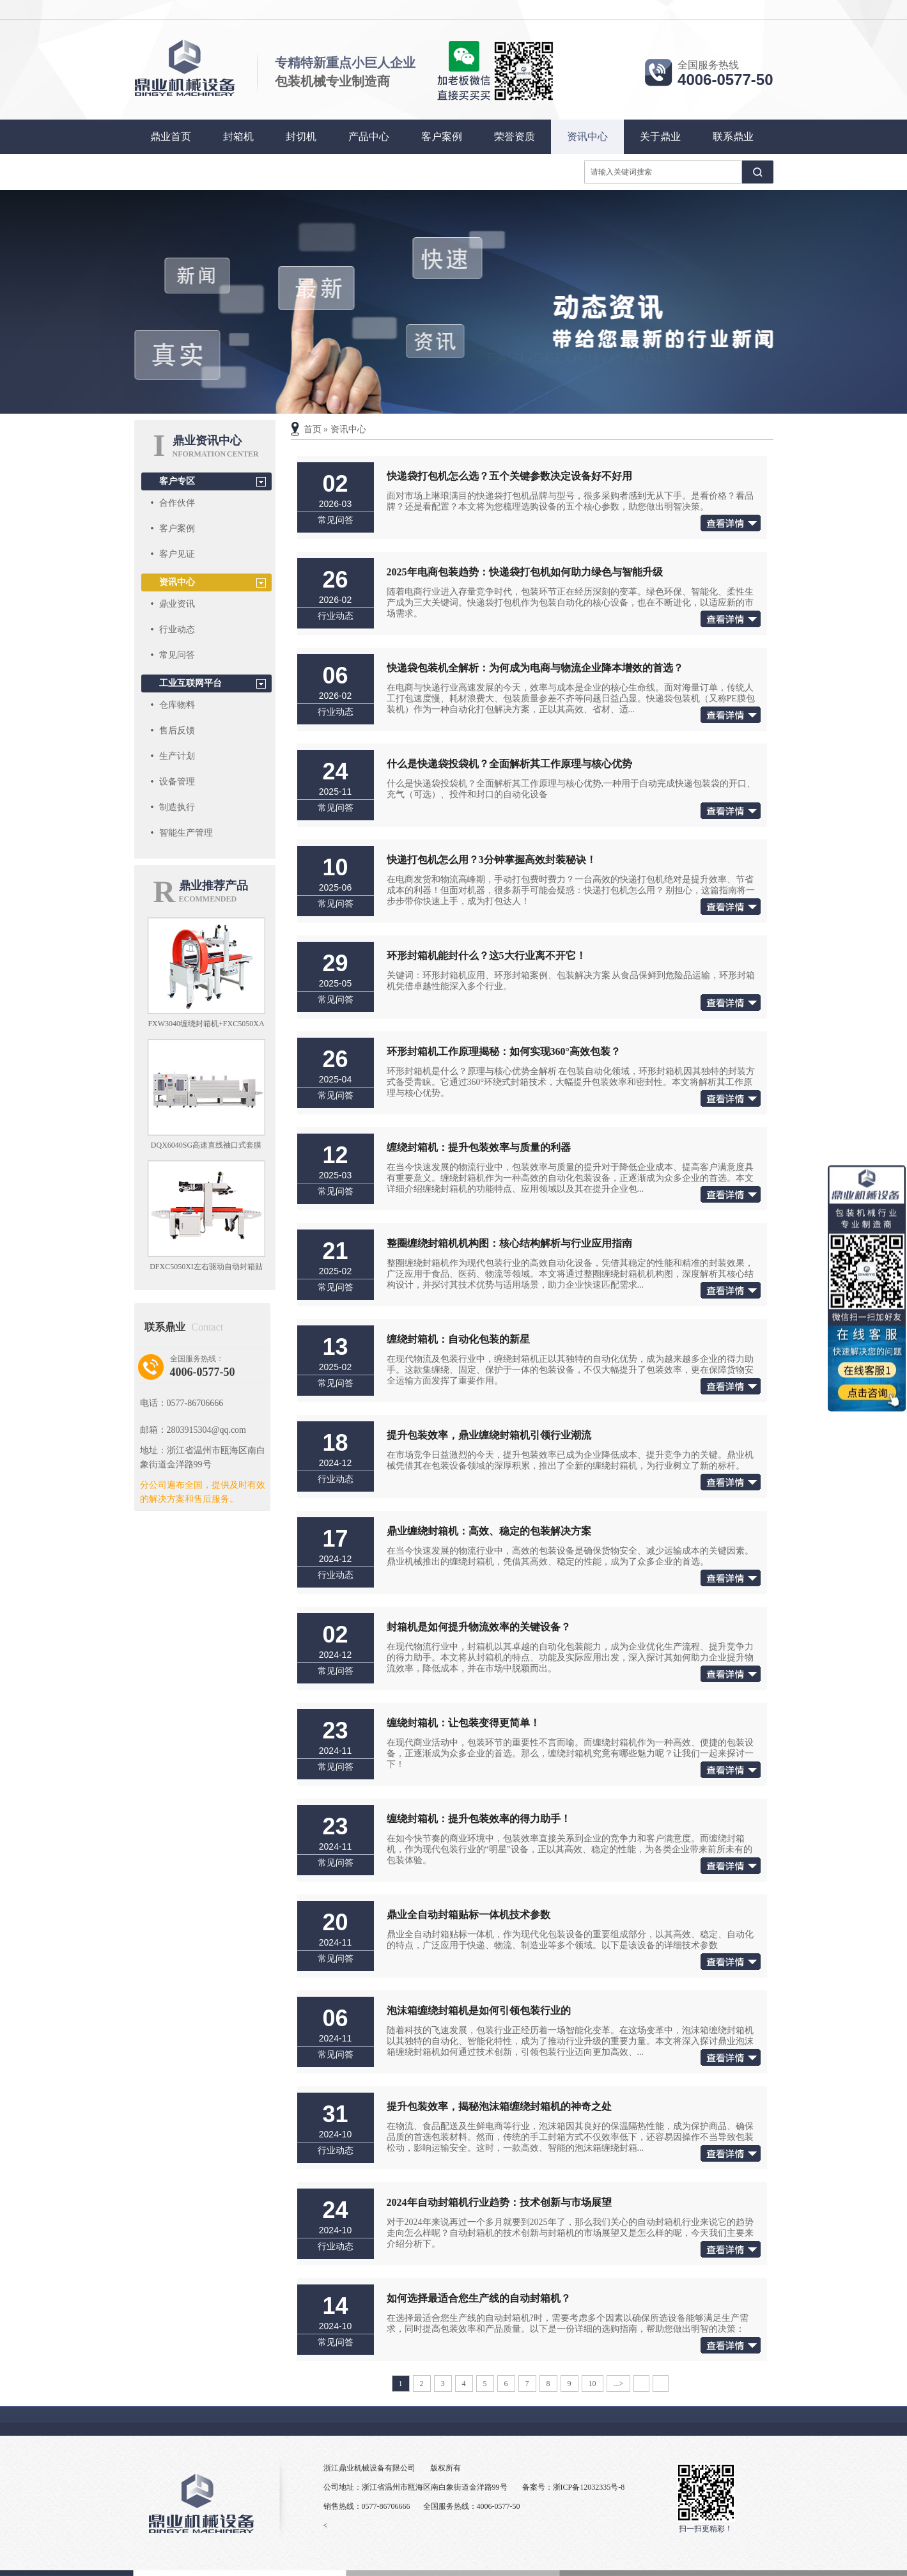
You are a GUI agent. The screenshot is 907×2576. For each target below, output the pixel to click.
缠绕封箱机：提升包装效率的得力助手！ (479, 1818)
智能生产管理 (186, 833)
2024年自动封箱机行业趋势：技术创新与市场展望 (499, 2202)
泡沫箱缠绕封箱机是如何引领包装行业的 (479, 2010)
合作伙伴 (177, 503)
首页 (313, 429)
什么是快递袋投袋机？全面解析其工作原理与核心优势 (509, 763)
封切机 (301, 136)
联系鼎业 (733, 136)
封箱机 (238, 136)
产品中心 (368, 136)
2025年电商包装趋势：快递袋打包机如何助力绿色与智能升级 (525, 571)
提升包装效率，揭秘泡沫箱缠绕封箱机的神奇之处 (499, 2106)
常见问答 (177, 655)
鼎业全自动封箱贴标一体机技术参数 (468, 1914)
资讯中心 (587, 136)
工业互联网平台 (190, 683)
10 (592, 2383)
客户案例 (441, 136)
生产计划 (177, 756)
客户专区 (177, 481)
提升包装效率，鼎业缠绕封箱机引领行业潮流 (489, 1435)
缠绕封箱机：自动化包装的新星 (458, 1339)
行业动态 (177, 629)
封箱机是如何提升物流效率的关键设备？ (479, 1626)
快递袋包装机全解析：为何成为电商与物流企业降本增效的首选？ (535, 667)
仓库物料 (177, 705)
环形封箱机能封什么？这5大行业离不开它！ (486, 955)
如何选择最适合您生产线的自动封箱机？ (479, 2298)
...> (619, 2383)
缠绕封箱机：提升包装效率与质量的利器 (479, 1147)
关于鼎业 (660, 136)
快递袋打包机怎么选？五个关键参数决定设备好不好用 (509, 476)
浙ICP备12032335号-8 (589, 2487)
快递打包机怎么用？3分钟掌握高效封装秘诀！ (491, 859)
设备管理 (177, 781)
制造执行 (177, 807)
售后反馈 (177, 730)
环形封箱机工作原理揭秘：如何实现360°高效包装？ (504, 1051)
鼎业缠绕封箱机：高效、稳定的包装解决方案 (489, 1531)
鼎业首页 (170, 136)
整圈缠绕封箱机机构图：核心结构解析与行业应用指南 (509, 1243)
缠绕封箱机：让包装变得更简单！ (463, 1722)
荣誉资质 (514, 136)
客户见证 (177, 554)
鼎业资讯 (177, 604)
